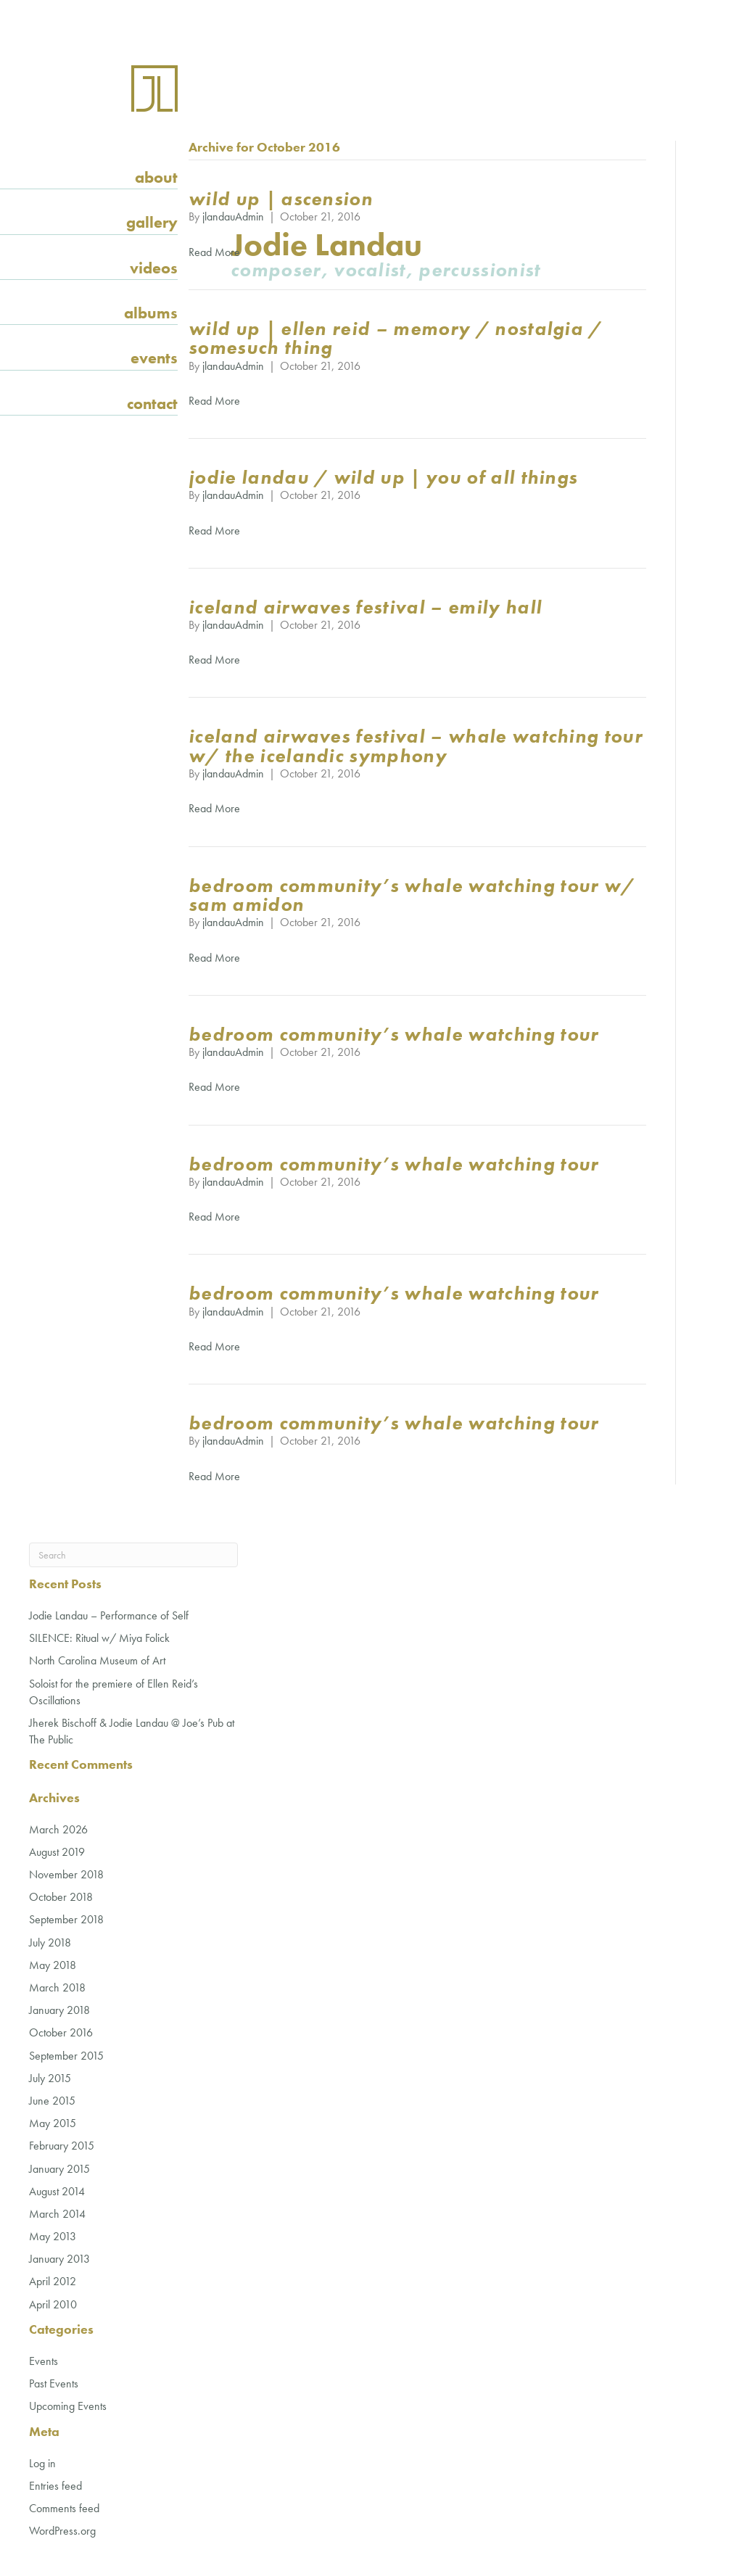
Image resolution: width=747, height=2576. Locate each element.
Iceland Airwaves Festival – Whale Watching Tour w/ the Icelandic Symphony (416, 745)
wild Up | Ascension (281, 198)
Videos (154, 267)
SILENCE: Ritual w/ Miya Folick (99, 1638)
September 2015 (66, 2055)
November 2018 (66, 1874)
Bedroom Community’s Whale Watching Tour (393, 1034)
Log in (42, 2463)
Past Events (53, 2383)
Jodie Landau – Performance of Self (109, 1615)
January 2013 (59, 2258)
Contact (152, 403)
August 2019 (57, 1851)
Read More (214, 252)
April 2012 (52, 2281)
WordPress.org (62, 2530)
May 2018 (52, 1965)
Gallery (152, 222)
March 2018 (57, 1987)
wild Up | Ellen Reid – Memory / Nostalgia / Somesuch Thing (396, 338)
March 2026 (58, 1829)
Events (154, 357)
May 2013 (52, 2236)
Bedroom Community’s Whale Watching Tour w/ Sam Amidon (412, 895)
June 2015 (52, 2100)
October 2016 (61, 2032)
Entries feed (55, 2485)
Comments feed (64, 2508)
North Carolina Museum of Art (97, 1660)
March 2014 (57, 2213)
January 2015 (59, 2168)
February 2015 (61, 2145)
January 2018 (59, 2010)
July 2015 (50, 2078)
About (156, 177)
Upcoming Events (68, 2406)
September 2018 (66, 1919)
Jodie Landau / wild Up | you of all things (383, 477)
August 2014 (57, 2191)
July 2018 (50, 1942)
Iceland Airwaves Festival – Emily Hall (365, 607)
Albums (151, 312)
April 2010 (53, 2304)
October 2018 (61, 1896)
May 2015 (52, 2123)
